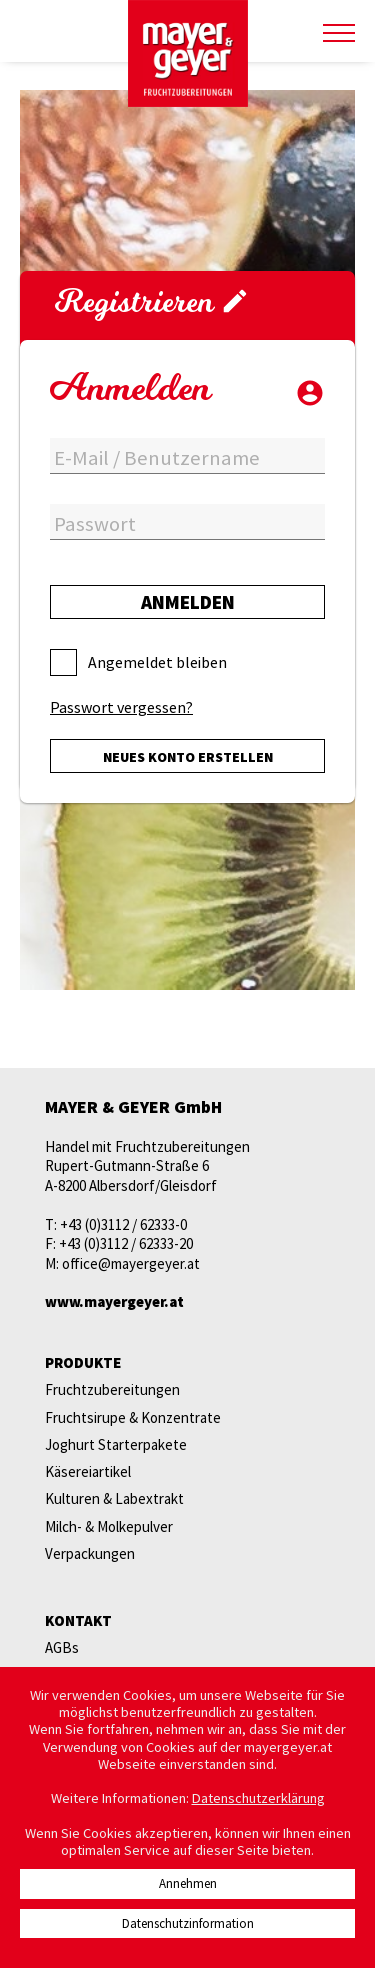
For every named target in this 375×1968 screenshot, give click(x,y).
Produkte (83, 1362)
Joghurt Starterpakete (116, 1444)
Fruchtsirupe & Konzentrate (133, 1417)
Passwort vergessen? (121, 707)
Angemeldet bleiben (157, 662)
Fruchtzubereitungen (112, 1389)
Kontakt (78, 1620)
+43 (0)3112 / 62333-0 (123, 1224)
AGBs (62, 1647)
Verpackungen (90, 1553)
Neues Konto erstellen (188, 757)
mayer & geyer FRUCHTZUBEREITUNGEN (188, 54)
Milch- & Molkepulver (109, 1526)
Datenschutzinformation (188, 1923)
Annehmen (188, 1883)
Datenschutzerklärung (258, 1798)
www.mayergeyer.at (114, 1301)
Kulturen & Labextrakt (114, 1498)
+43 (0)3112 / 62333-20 (126, 1243)
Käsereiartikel (88, 1471)
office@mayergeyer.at (131, 1263)
